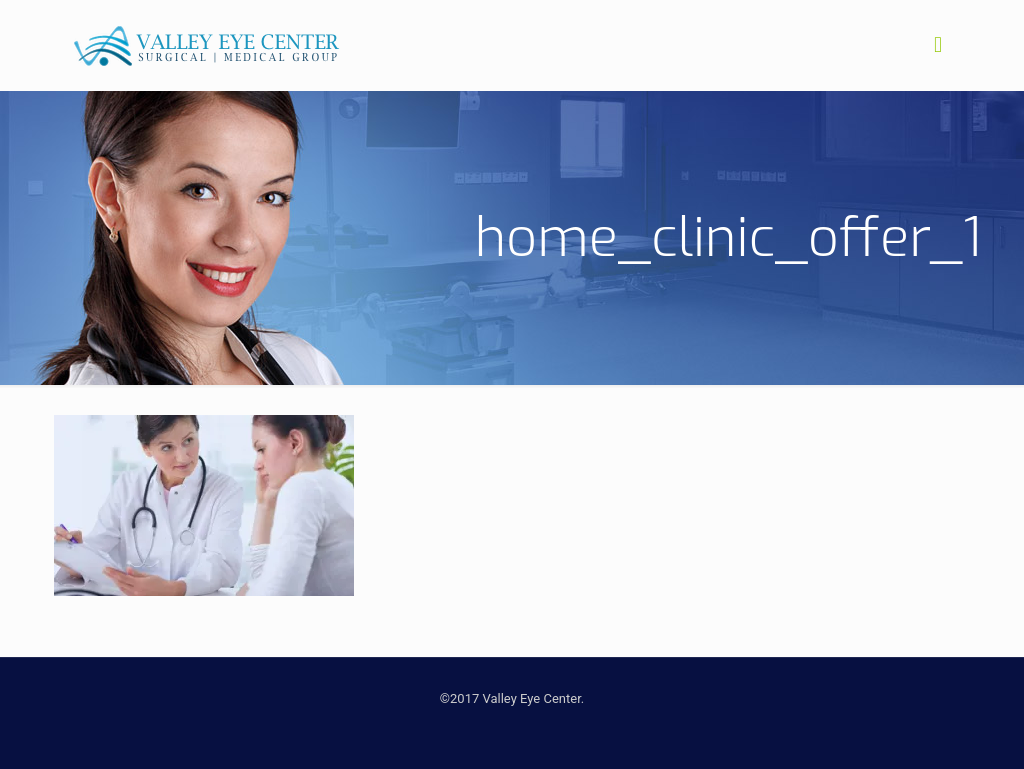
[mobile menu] (938, 45)
